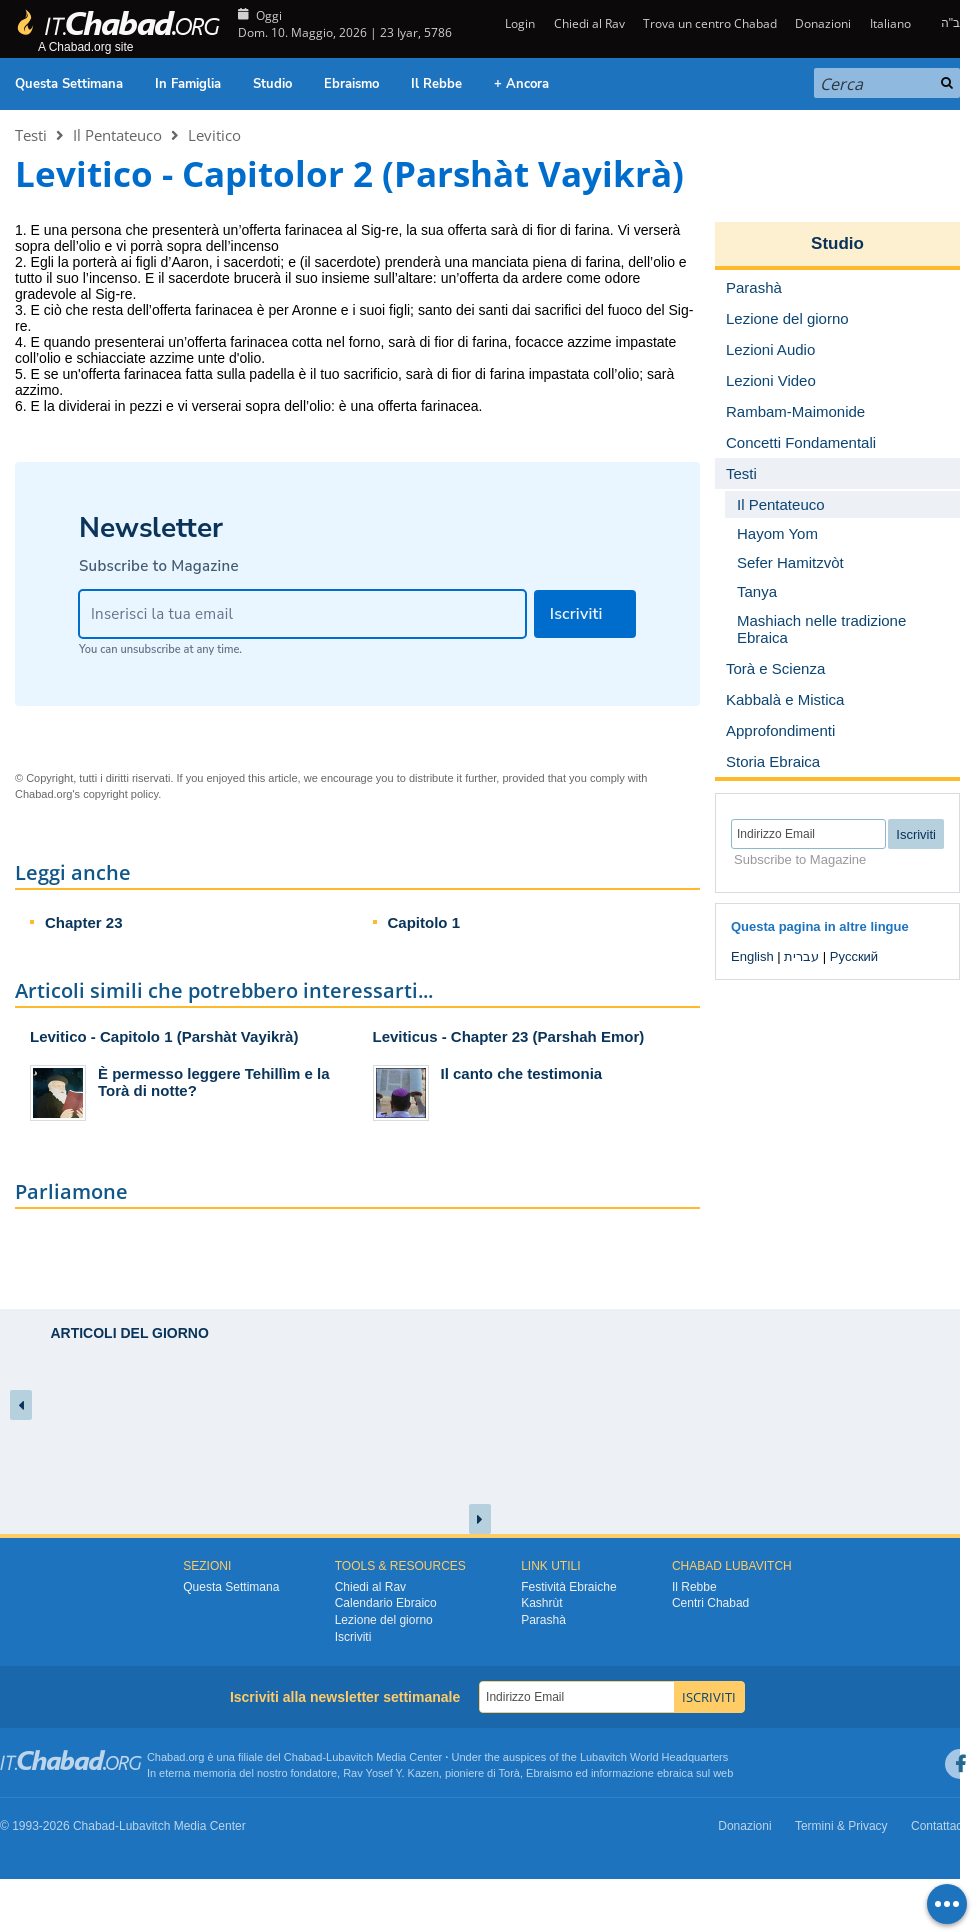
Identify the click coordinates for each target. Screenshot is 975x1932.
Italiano (890, 23)
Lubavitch (349, 1757)
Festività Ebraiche (568, 1587)
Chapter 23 (84, 922)
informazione (622, 1773)
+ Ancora (521, 84)
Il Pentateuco (117, 135)
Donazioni (823, 23)
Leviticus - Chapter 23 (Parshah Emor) (509, 1036)
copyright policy (120, 794)
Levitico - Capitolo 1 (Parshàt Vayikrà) (164, 1036)
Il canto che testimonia (522, 1073)
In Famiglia (188, 84)
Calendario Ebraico (386, 1603)
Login (518, 23)
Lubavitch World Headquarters (654, 1757)
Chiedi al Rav (589, 23)
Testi (31, 135)
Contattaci (938, 1826)
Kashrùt (541, 1603)
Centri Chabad (710, 1603)
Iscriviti (353, 1637)
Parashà (543, 1620)
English (752, 956)
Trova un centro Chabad (710, 23)
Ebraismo (351, 84)
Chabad (303, 1757)
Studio (272, 84)
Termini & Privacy (841, 1826)
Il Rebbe (436, 84)
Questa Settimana (69, 84)
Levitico (214, 135)
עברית (801, 956)
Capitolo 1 (424, 922)
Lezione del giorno (384, 1620)
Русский (854, 956)
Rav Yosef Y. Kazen (391, 1773)
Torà (509, 1773)
